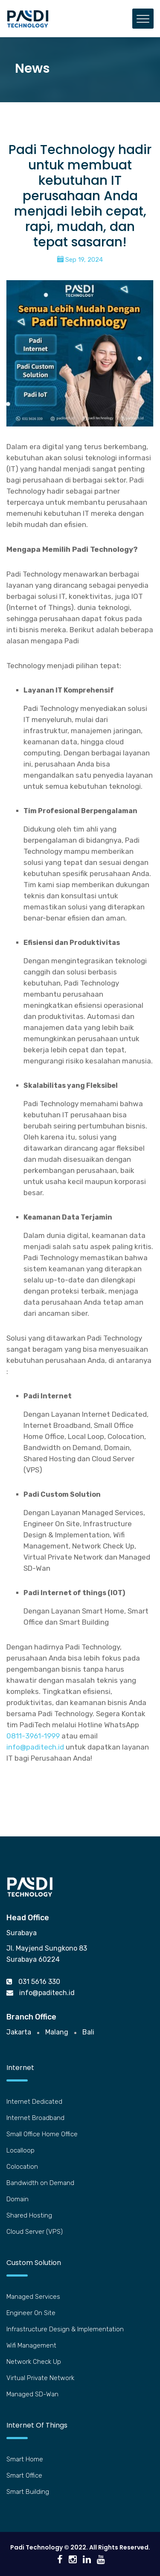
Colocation (22, 2166)
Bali (88, 2032)
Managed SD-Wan (32, 2394)
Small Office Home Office (42, 2134)
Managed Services (33, 2297)
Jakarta (18, 2032)
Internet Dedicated (34, 2101)
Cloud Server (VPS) (34, 2231)
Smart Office (24, 2475)
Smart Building (27, 2492)
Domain (17, 2199)
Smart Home (24, 2459)
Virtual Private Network (40, 2378)
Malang (56, 2032)
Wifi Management (31, 2345)
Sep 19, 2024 (80, 260)
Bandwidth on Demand (40, 2183)
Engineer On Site (30, 2313)
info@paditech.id (35, 1747)
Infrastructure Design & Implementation (65, 2329)
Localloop (20, 2150)
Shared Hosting (29, 2215)
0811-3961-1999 (33, 1736)
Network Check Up (33, 2362)
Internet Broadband (35, 2118)
